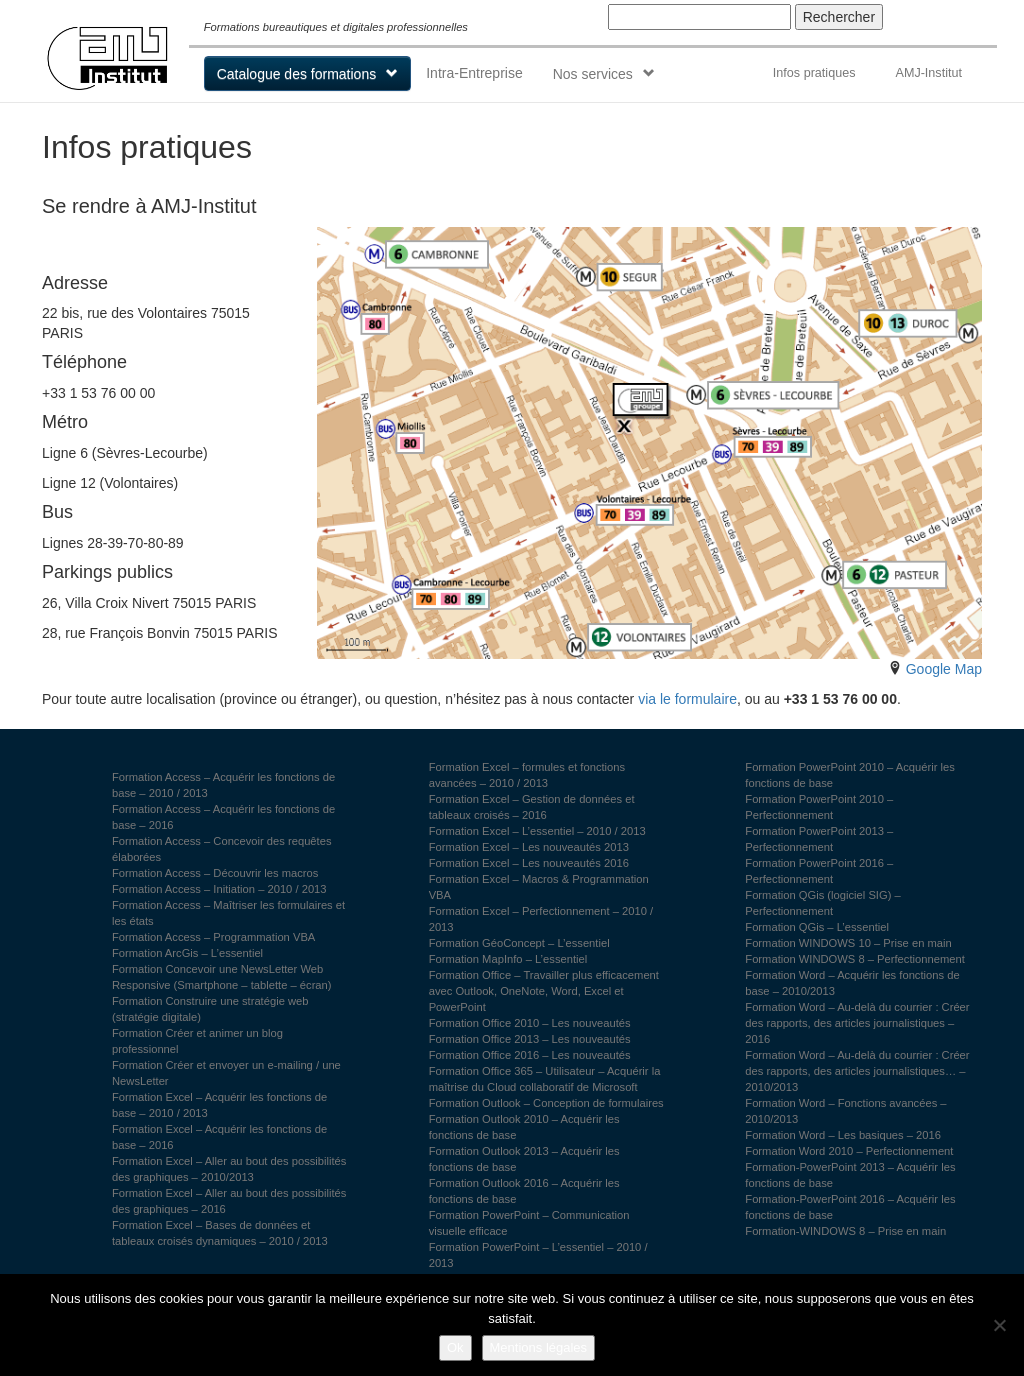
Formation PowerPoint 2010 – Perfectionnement (819, 807)
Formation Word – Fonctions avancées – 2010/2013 (845, 1111)
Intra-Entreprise (474, 73)
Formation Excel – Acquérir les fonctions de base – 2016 (219, 1137)
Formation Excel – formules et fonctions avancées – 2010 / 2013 (527, 775)
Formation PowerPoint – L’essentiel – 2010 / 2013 (538, 1255)
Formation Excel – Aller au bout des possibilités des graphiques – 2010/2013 (229, 1169)
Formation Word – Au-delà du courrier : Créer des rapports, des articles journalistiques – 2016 (857, 1023)
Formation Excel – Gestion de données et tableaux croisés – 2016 (532, 807)
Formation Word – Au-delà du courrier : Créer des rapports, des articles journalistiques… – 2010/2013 (857, 1071)
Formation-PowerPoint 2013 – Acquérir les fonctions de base (850, 1175)
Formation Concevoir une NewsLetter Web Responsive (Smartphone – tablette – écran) (222, 977)
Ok (455, 1347)
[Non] (999, 1325)
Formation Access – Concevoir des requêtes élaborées (222, 849)
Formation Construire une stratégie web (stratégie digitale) (210, 1009)
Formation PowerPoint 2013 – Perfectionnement (819, 839)
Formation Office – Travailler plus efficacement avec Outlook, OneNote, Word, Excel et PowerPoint (544, 991)
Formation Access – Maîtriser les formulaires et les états (228, 913)
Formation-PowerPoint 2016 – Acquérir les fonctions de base (850, 1207)
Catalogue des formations (297, 74)
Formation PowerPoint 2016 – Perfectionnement (819, 871)
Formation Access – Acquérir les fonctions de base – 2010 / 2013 (223, 785)
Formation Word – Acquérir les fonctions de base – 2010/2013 (852, 983)
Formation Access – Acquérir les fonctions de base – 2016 (223, 817)
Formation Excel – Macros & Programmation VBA (539, 887)
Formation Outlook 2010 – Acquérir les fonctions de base (524, 1127)
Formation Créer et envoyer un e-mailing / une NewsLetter (226, 1073)
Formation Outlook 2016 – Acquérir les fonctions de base (524, 1191)
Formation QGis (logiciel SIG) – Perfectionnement (822, 903)
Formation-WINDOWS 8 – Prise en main (845, 1231)
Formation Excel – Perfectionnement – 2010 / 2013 (541, 919)
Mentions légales (539, 1347)
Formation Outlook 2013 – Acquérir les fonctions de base (524, 1159)
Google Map (944, 669)
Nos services (593, 74)
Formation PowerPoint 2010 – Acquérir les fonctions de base (850, 775)
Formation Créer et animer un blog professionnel (197, 1041)
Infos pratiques (814, 73)
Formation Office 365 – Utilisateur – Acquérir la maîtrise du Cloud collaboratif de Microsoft (545, 1079)
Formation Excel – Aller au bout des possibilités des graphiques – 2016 (229, 1201)
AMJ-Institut (928, 73)
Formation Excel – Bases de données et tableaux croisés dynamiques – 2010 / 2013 (220, 1233)
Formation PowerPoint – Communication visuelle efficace (529, 1223)
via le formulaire (687, 699)
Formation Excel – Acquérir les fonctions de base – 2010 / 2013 (219, 1105)
